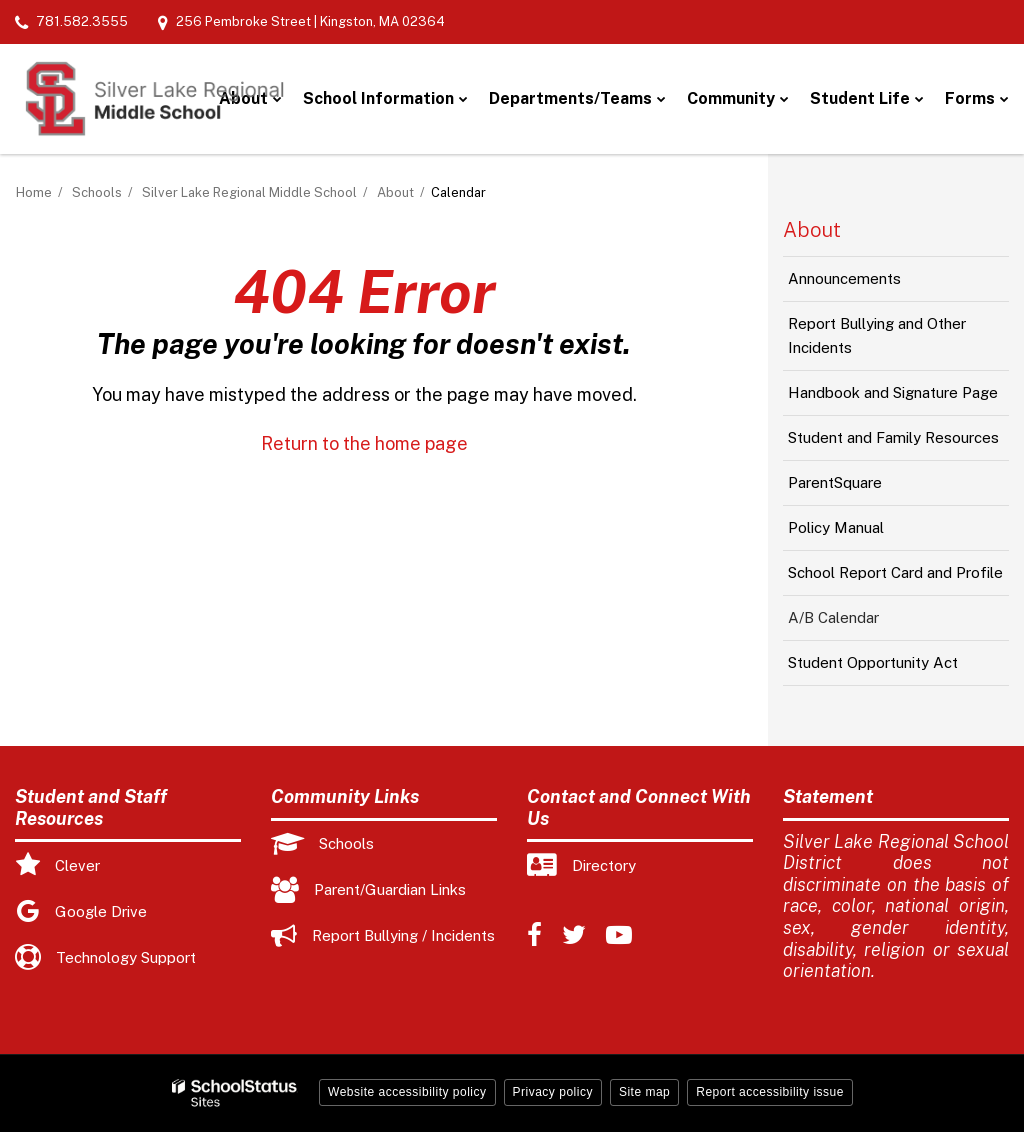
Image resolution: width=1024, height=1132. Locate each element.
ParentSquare (863, 488)
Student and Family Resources (893, 437)
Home (34, 192)
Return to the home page (364, 443)
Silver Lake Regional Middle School (249, 192)
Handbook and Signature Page (893, 392)
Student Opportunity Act (873, 662)
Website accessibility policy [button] (407, 1092)
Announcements (872, 284)
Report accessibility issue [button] (770, 1092)
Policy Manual (864, 533)
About (395, 192)
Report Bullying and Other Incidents (877, 343)
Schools (97, 192)
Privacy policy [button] (553, 1092)
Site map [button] (644, 1092)
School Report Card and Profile (895, 572)
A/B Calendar (833, 617)
